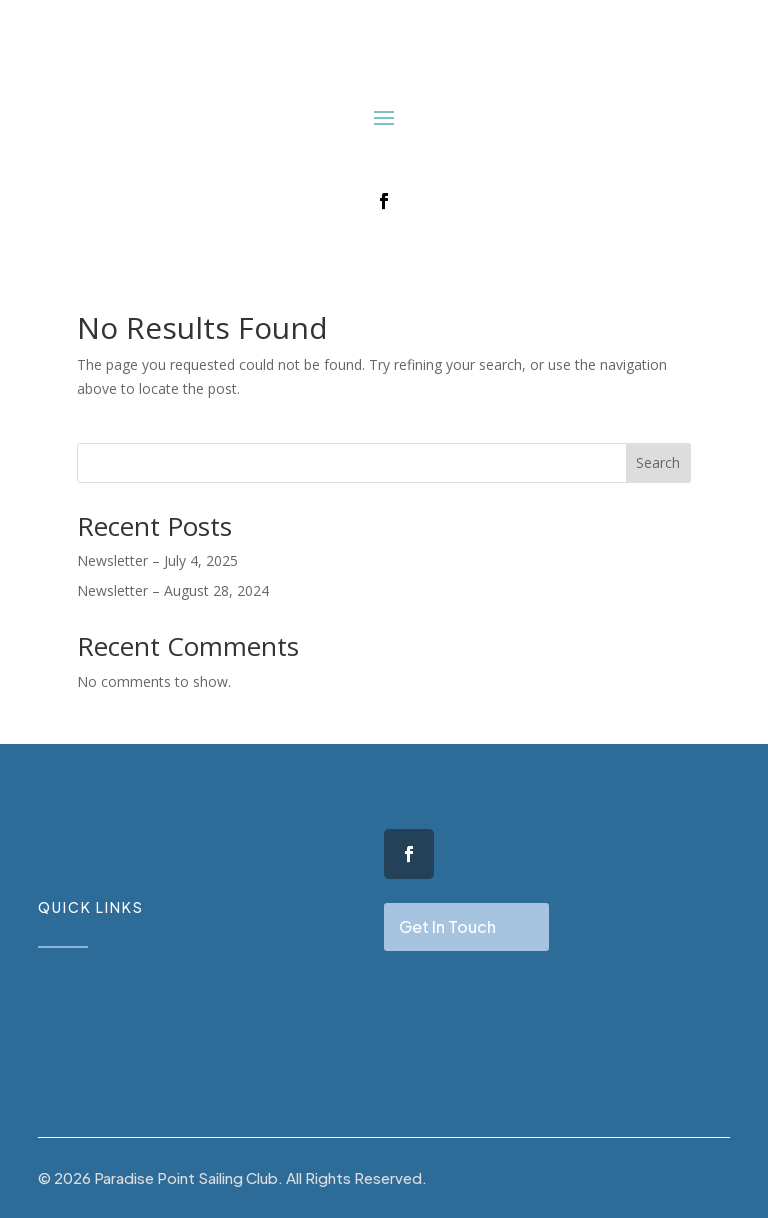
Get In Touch (447, 926)
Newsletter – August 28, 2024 (173, 590)
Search (658, 462)
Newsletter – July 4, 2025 (157, 560)
